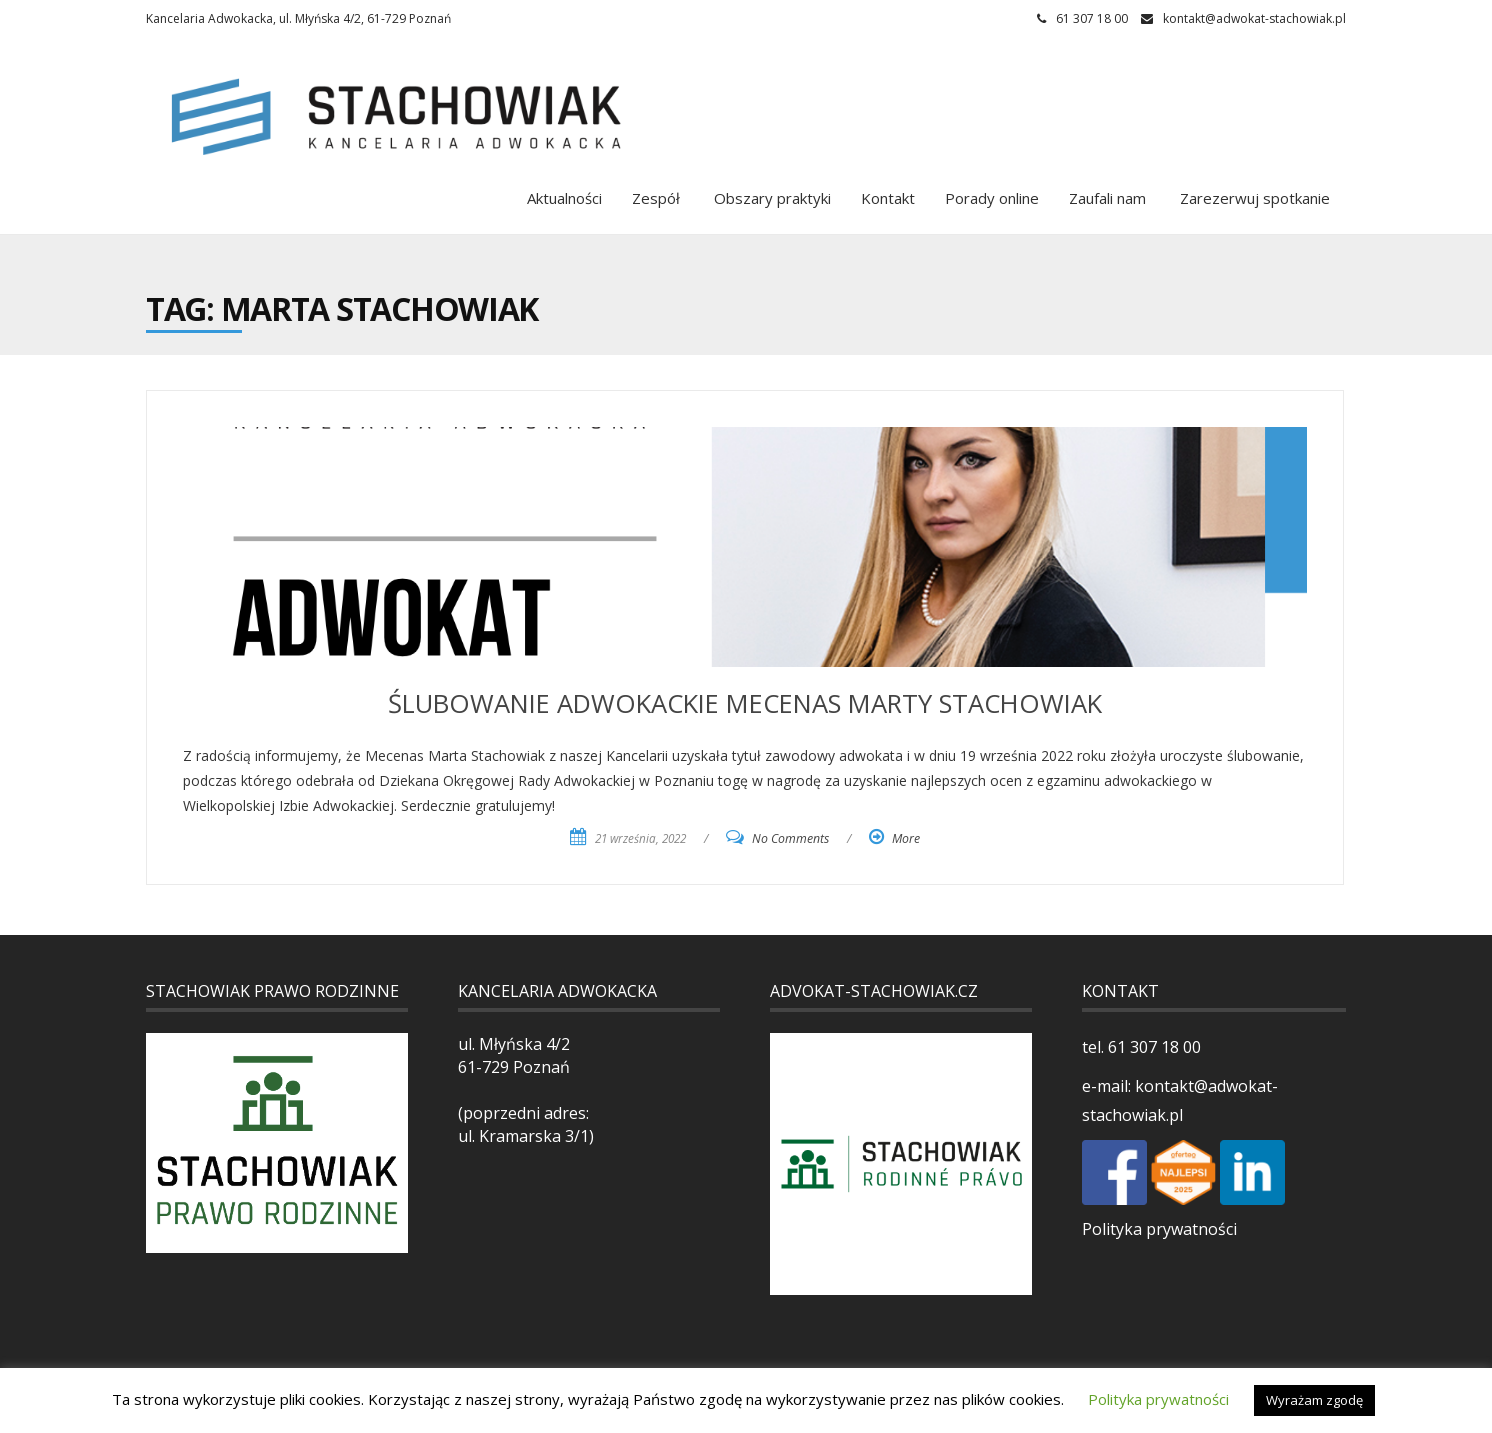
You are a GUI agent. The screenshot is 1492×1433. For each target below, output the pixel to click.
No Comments (790, 838)
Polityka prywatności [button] (1158, 1399)
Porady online (992, 198)
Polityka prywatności (1159, 1229)
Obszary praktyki (770, 198)
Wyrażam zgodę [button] (1314, 1400)
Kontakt (888, 198)
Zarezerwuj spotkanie (1253, 198)
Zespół (656, 198)
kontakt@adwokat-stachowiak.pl (1254, 18)
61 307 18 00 (1152, 1047)
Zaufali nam (1107, 198)
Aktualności (564, 198)
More (906, 838)
